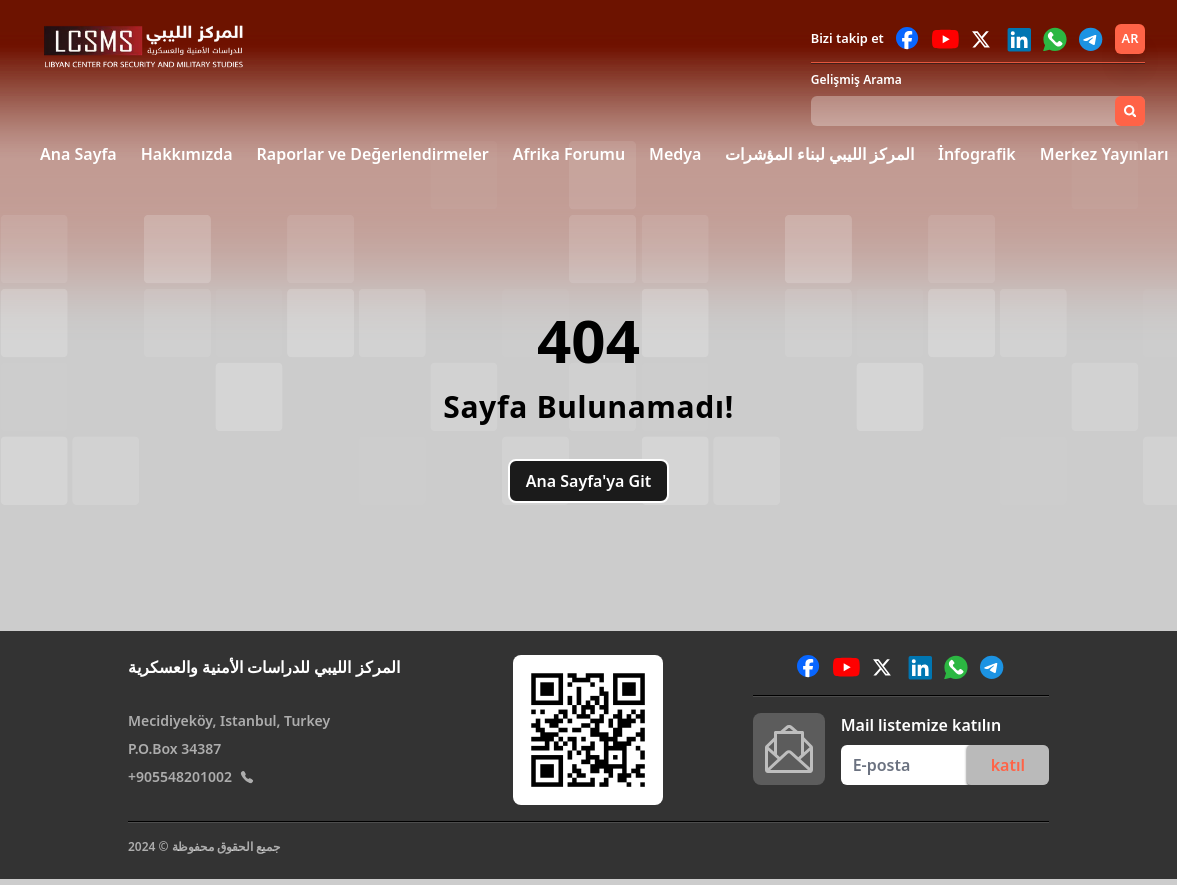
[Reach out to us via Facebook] (908, 39)
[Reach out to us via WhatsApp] (1055, 39)
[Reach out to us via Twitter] (983, 39)
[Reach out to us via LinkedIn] (1019, 39)
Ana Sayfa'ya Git (588, 481)
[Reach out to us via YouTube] (945, 39)
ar (1130, 38)
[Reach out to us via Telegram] (1091, 39)
